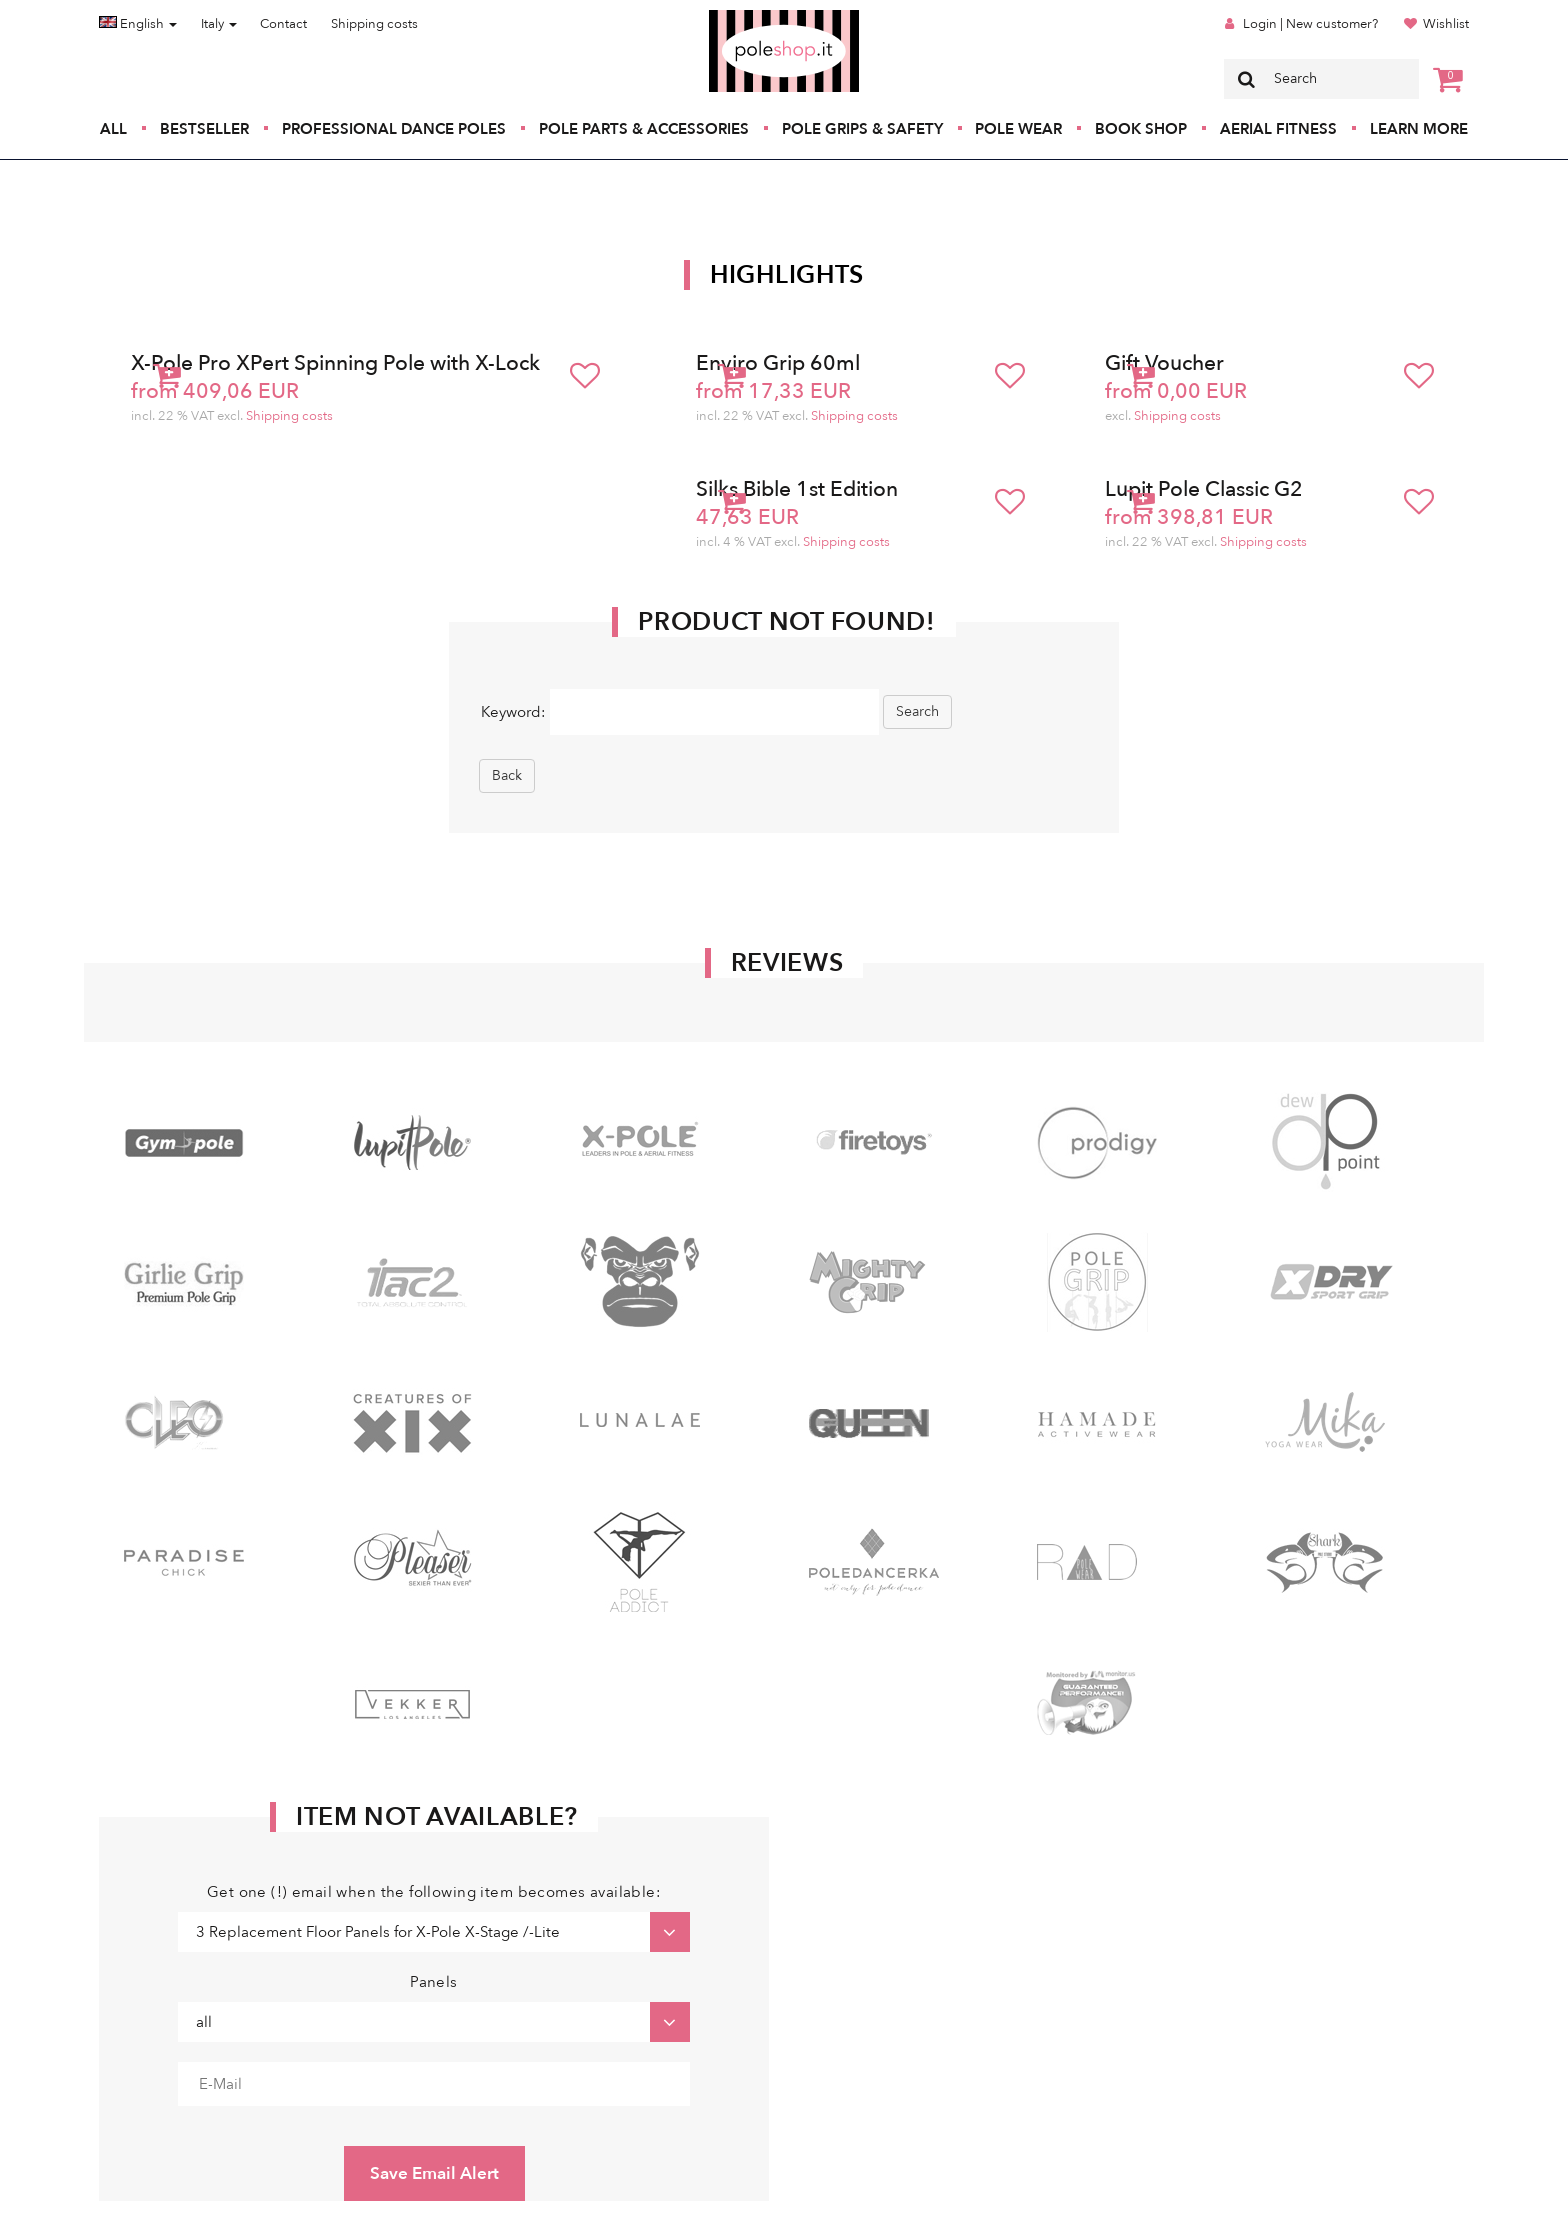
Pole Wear (1018, 129)
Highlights (787, 275)
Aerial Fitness (1278, 129)
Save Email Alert (434, 2173)
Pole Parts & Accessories (644, 129)
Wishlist (1446, 24)
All (113, 129)
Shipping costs (374, 24)
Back (507, 775)
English (138, 24)
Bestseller (204, 129)
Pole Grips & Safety (862, 129)
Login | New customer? (1310, 24)
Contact (283, 24)
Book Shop (1141, 129)
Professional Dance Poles (394, 129)
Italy (219, 24)
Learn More (1419, 129)
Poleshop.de (737, 16)
